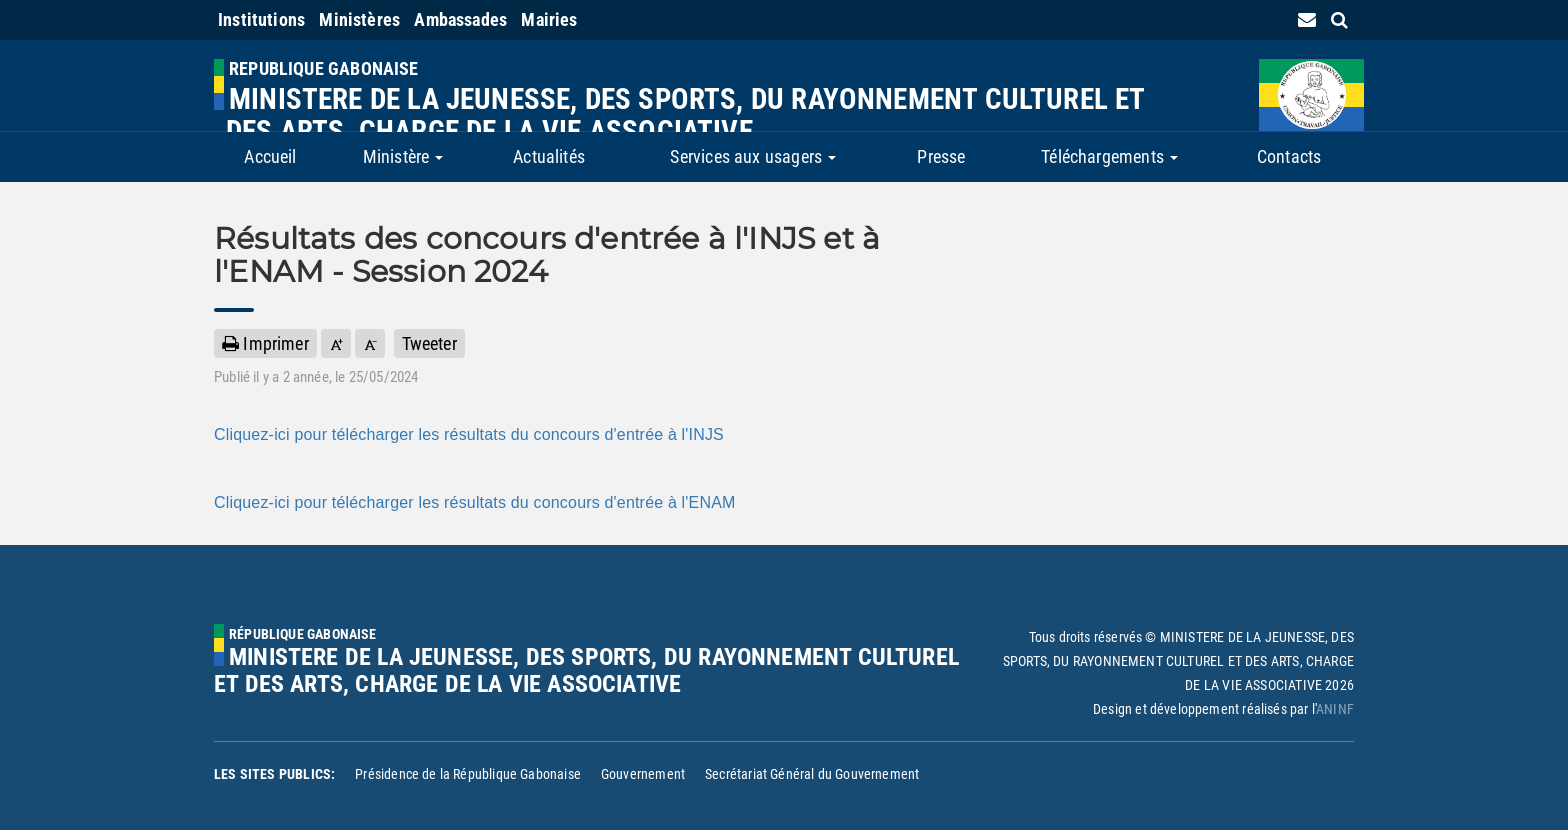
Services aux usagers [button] (753, 156)
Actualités (549, 156)
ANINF (1335, 709)
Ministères (359, 19)
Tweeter (429, 343)
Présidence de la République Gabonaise (468, 774)
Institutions (261, 19)
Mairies (549, 19)
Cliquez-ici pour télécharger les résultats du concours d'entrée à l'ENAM (475, 502)
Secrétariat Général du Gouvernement (812, 774)
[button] (336, 343)
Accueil (270, 156)
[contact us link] (1307, 19)
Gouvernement (643, 774)
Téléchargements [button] (1109, 156)
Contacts (1289, 156)
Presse (941, 156)
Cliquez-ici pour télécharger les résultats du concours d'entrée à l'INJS (469, 434)
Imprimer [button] (265, 343)
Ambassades (460, 19)
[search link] (1339, 19)
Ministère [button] (403, 156)
